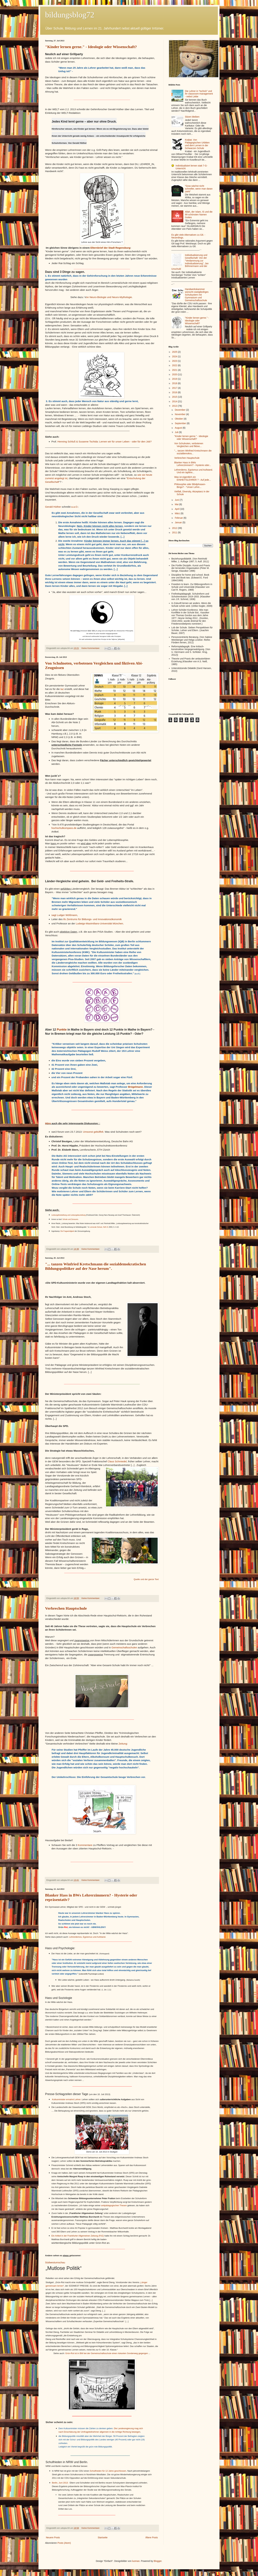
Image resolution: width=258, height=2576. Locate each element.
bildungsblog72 (69, 14)
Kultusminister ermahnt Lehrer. (67, 2099)
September (181, 423)
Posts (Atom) (64, 2543)
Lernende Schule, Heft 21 (99, 1227)
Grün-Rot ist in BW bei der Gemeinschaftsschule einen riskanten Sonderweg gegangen (106, 2353)
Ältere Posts (151, 2537)
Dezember (180, 410)
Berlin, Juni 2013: (61, 2482)
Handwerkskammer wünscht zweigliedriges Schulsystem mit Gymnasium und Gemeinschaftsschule (196, 294)
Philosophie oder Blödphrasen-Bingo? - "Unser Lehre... (190, 485)
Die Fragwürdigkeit (67, 1231)
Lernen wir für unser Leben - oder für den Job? (125, 441)
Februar (179, 518)
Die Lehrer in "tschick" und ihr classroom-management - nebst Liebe (199, 94)
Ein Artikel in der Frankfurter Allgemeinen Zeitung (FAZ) (78, 2236)
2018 (175, 383)
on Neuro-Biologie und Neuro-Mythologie (109, 297)
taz (62, 689)
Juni (177, 500)
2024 (175, 356)
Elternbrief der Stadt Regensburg (110, 247)
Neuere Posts (53, 2537)
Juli (177, 432)
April (177, 509)
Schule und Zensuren (70, 1219)
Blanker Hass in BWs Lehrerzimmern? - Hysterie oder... (192, 464)
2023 (175, 361)
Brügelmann (135, 1086)
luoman (136, 2561)
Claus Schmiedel (117, 1461)
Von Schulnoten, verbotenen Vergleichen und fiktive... (188, 445)
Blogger (157, 2561)
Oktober (179, 418)
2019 (175, 379)
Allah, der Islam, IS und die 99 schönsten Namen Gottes (198, 214)
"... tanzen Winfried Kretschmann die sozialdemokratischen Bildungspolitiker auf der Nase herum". (95, 1266)
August (178, 427)
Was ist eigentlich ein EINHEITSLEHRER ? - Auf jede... (192, 478)
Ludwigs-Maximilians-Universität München (99, 923)
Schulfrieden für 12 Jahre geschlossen (108, 2471)
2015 (175, 396)
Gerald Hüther (53, 506)
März (178, 513)
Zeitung (122, 1743)
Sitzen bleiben (192, 116)
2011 (175, 532)
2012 (175, 528)
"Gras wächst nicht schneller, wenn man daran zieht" (198, 189)
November (180, 414)
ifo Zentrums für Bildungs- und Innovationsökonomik (92, 919)
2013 (175, 406)
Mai (177, 504)
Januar (178, 522)
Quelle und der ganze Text (146, 1579)
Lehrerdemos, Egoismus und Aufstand (86, 1937)
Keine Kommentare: (91, 648)
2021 (175, 370)
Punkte (62, 1029)
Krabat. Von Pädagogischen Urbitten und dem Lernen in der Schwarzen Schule (197, 143)
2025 (175, 352)
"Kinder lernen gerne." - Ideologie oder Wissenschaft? (91, 47)
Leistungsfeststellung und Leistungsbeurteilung (69, 1215)
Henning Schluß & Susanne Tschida (77, 441)
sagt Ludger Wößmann (64, 915)
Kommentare (85, 1845)
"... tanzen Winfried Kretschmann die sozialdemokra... (193, 452)
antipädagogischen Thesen (114, 2205)
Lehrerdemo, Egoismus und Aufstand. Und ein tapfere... (193, 471)
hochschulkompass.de (64, 828)
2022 (175, 365)
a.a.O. (74, 506)
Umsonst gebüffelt (93, 1131)
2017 (175, 388)
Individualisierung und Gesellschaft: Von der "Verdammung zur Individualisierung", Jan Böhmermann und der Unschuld (190, 262)
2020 (175, 374)
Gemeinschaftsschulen (124, 1647)
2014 (175, 401)
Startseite (102, 2537)
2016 (175, 392)
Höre (48, 1123)
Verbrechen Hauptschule (66, 1608)
